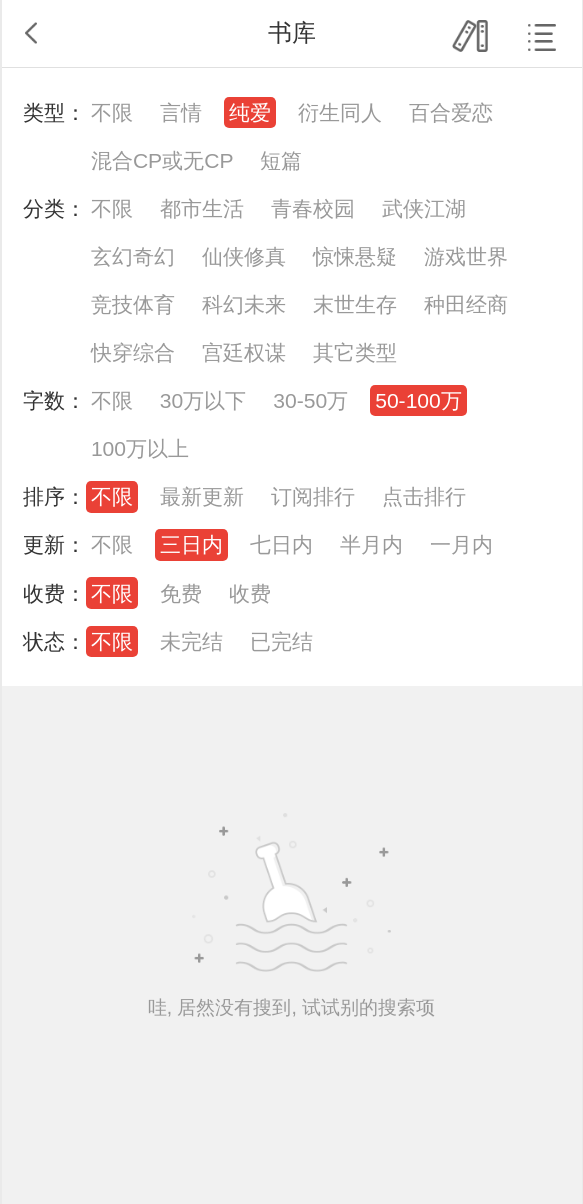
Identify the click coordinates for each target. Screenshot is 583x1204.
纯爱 (250, 112)
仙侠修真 (244, 256)
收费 (250, 593)
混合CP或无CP (162, 160)
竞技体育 (133, 304)
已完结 (281, 641)
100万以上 (140, 448)
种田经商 (466, 304)
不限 (112, 112)
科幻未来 (244, 304)
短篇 (281, 160)
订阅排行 (313, 496)
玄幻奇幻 (133, 256)
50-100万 (418, 400)
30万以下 (203, 400)
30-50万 (310, 400)
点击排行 (424, 496)
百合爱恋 (451, 112)
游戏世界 (466, 256)
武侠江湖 (424, 208)
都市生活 (202, 208)
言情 (181, 112)
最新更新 (202, 496)
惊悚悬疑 (355, 256)
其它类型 (355, 352)
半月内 (371, 544)
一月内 (461, 544)
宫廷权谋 (244, 352)
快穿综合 (133, 352)
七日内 (281, 544)
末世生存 (355, 304)
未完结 (191, 641)
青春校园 (313, 208)
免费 (181, 593)
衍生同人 (340, 112)
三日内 (191, 544)
